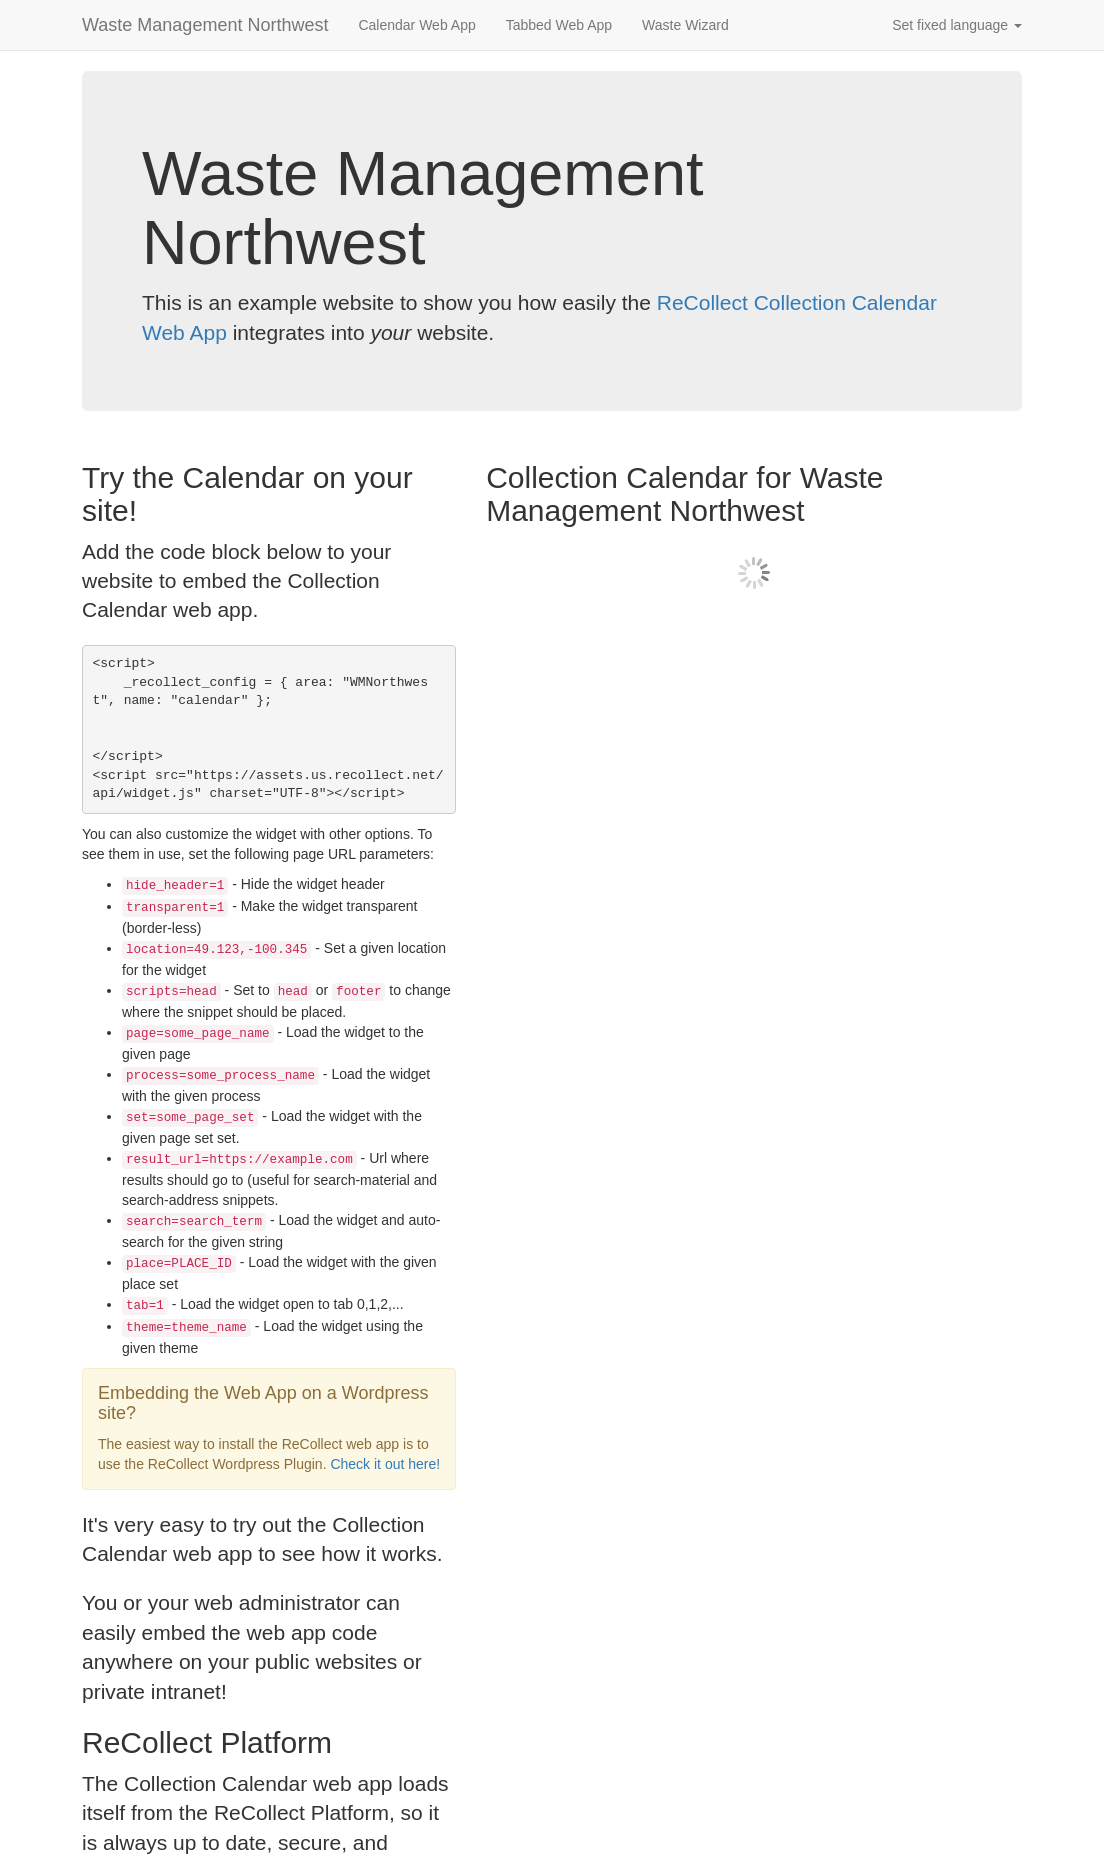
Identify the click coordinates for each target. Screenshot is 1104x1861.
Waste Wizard (685, 25)
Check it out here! (385, 1464)
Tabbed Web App (559, 25)
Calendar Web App (416, 25)
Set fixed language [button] (957, 25)
